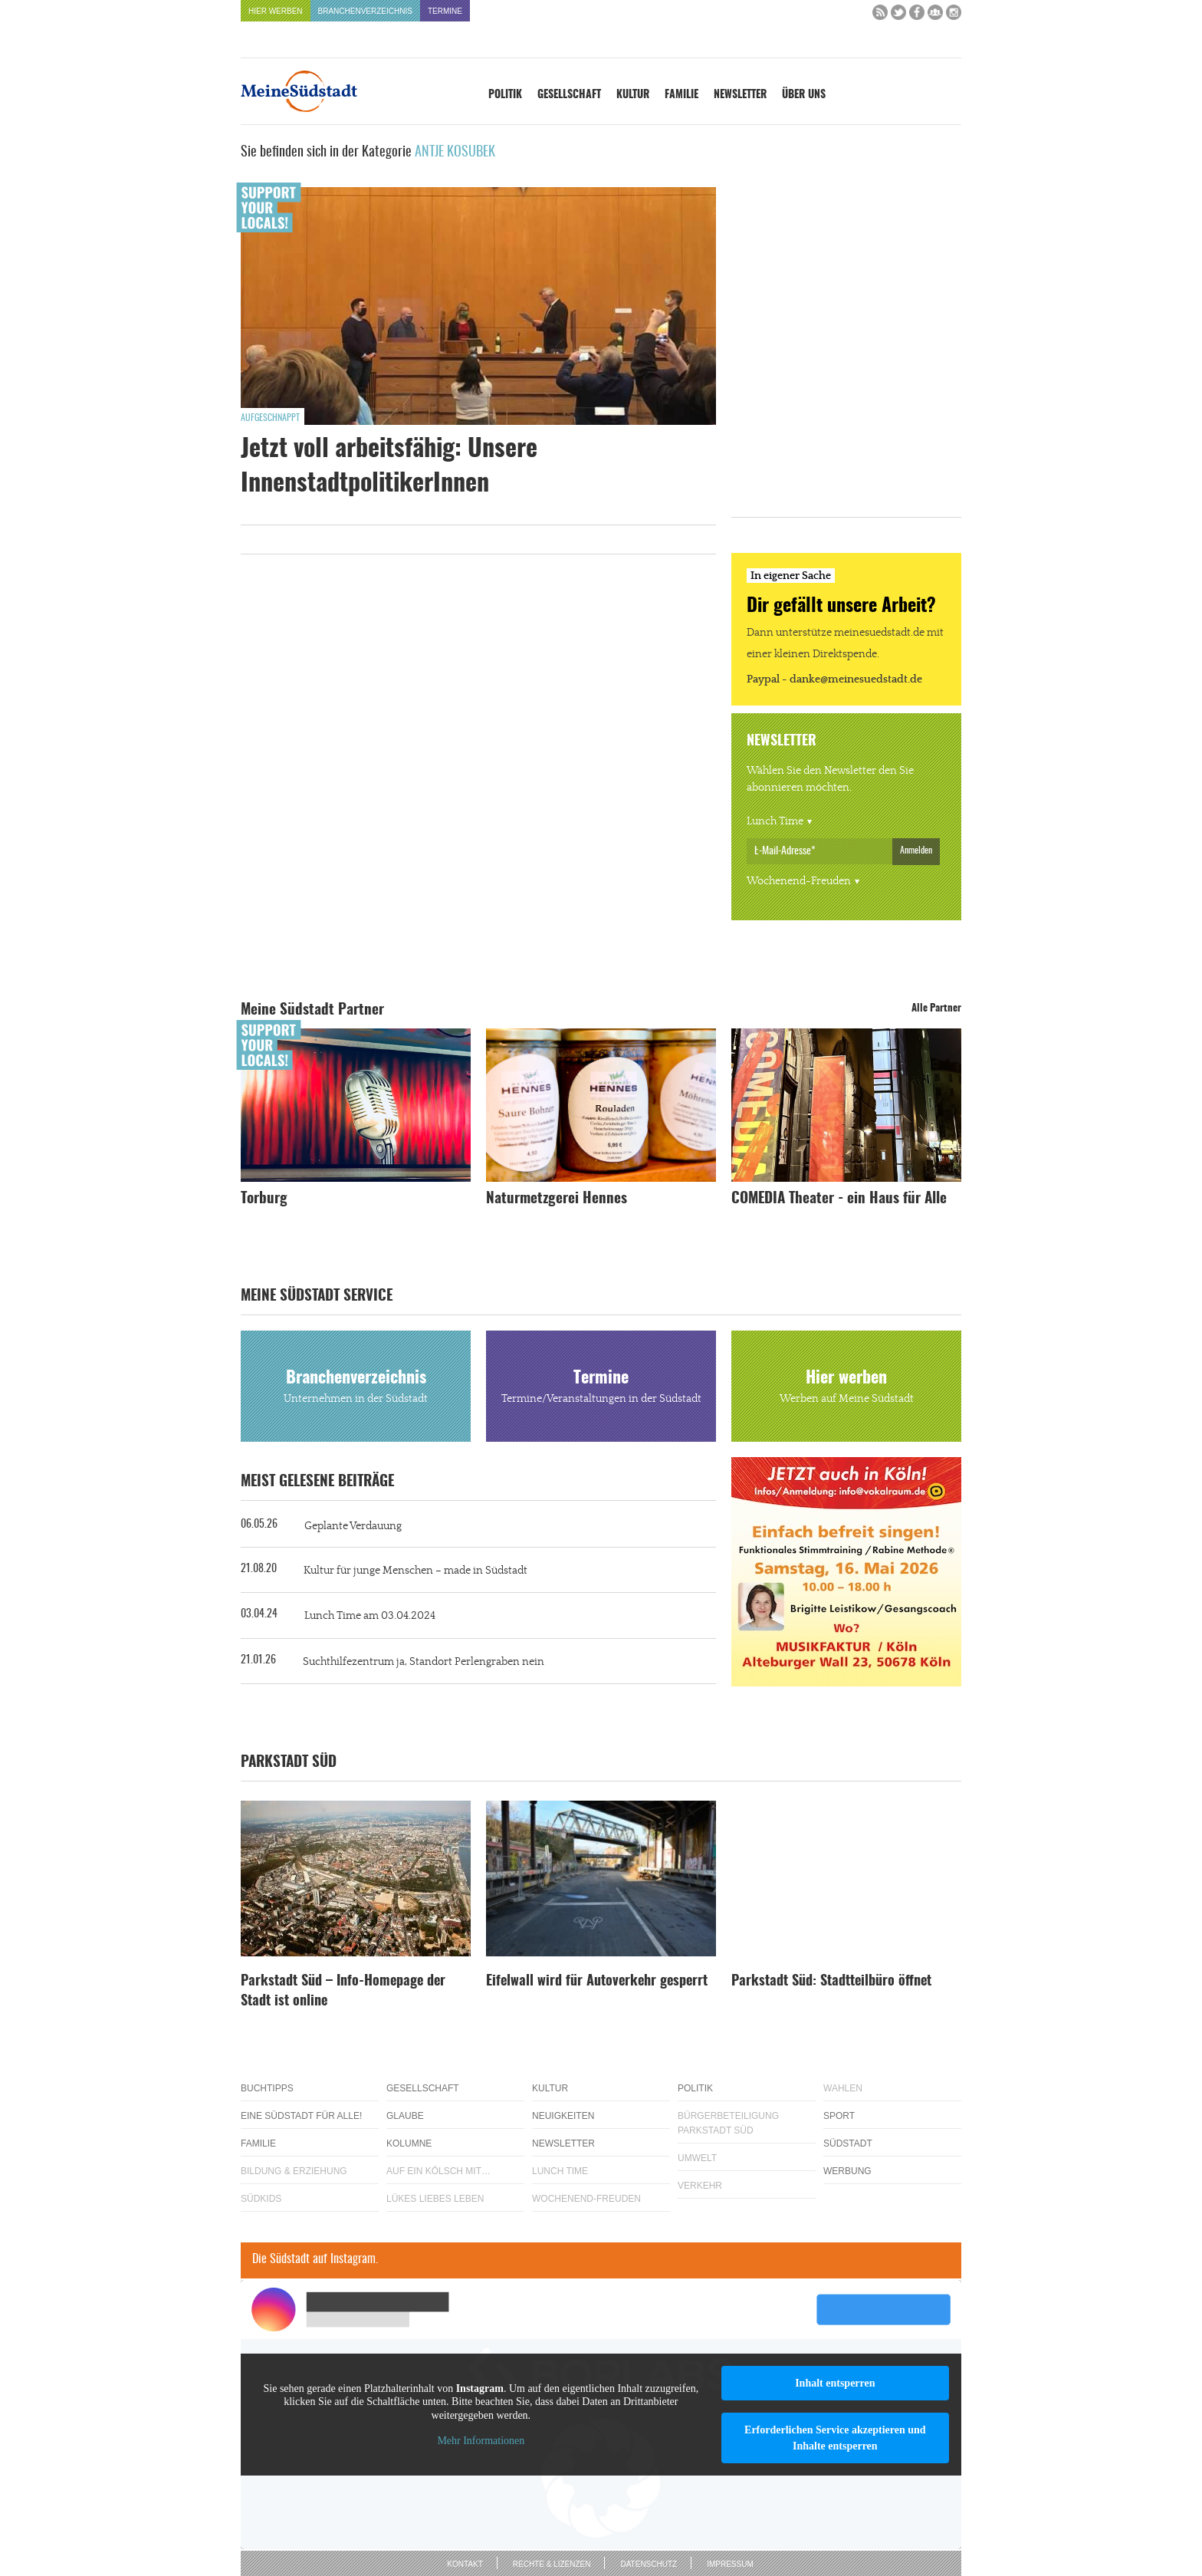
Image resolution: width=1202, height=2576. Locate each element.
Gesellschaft (569, 95)
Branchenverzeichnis (365, 11)
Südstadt (847, 2143)
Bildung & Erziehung (294, 2171)
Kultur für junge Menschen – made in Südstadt (415, 1570)
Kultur (632, 95)
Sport (839, 2115)
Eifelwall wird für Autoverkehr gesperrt (597, 1982)
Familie (681, 95)
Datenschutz (648, 2564)
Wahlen (842, 2088)
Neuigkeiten (563, 2115)
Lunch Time (775, 821)
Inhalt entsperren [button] (835, 2383)
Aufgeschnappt (270, 418)
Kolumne (409, 2143)
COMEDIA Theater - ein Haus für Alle (839, 1199)
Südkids (261, 2198)
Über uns (804, 95)
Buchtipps (267, 2088)
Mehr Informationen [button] (480, 2440)
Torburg (264, 1199)
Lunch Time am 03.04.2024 (369, 1616)
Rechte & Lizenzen (552, 2564)
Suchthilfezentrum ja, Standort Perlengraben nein (423, 1662)
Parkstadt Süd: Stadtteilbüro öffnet (831, 1982)
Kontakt (464, 2564)
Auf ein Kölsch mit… (438, 2171)
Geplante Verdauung (353, 1526)
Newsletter (740, 95)
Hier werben (275, 11)
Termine (445, 11)
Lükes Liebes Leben (435, 2198)
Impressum (730, 2564)
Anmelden (916, 850)
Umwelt (697, 2158)
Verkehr (700, 2185)
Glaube (405, 2115)
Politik (505, 95)
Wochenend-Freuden (799, 881)
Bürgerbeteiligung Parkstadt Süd (728, 2123)
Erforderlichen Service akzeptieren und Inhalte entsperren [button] (835, 2438)
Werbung (847, 2171)
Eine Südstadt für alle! (301, 2115)
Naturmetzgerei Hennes (556, 1199)
